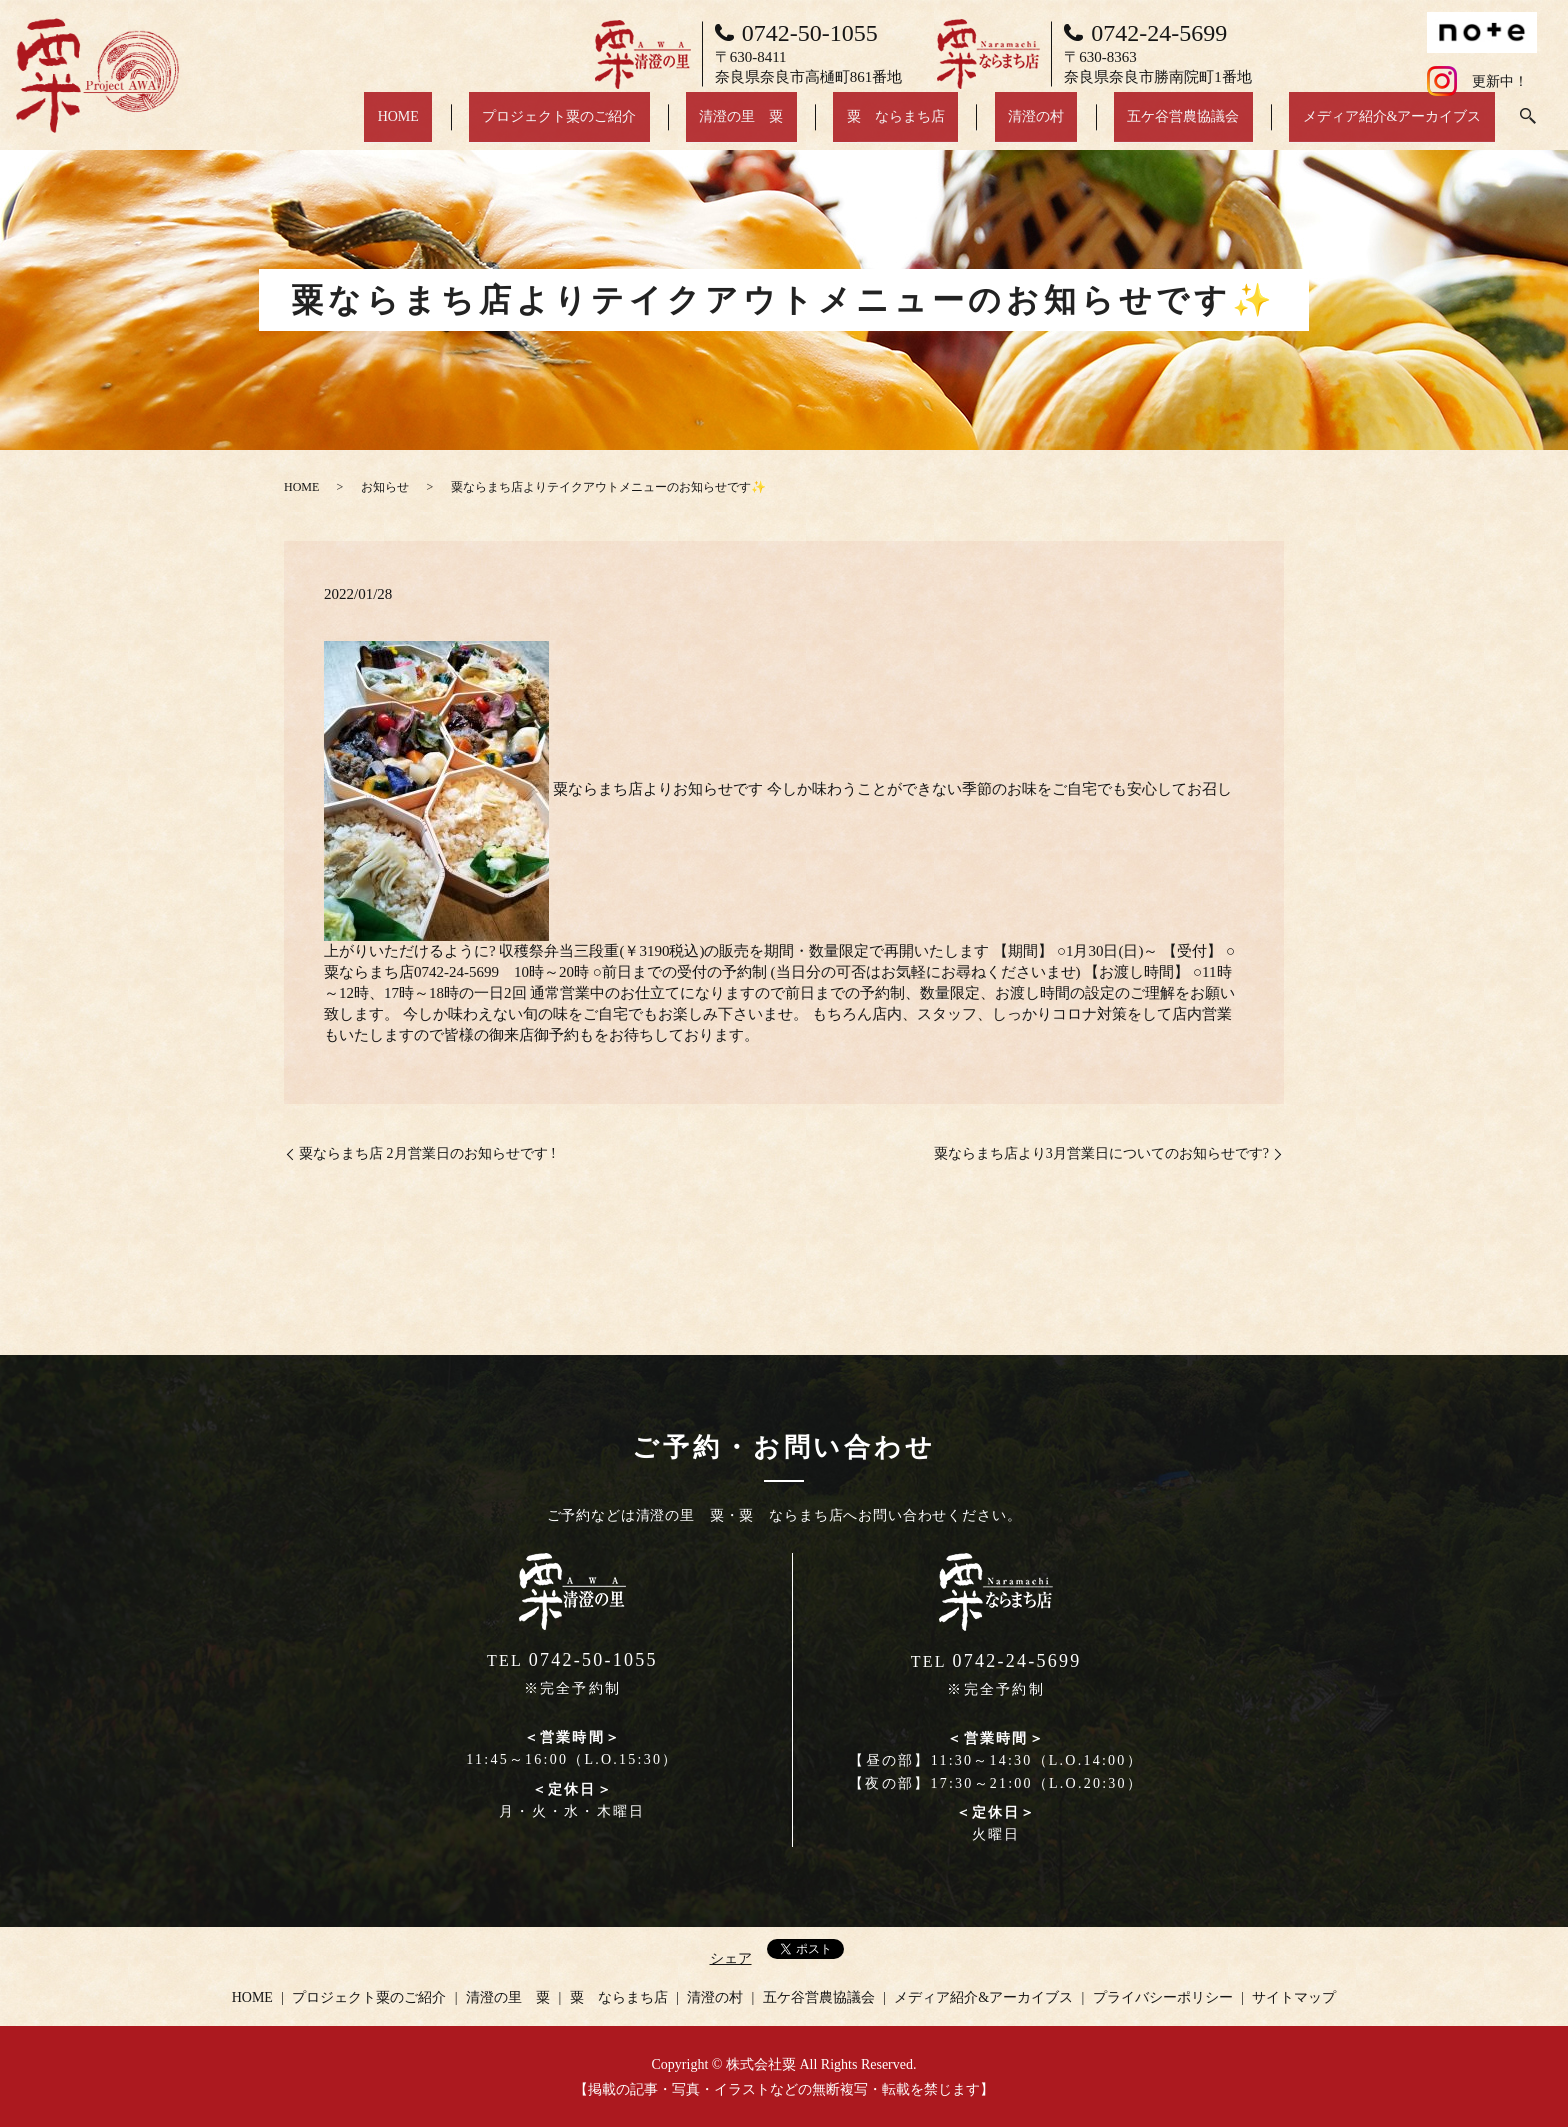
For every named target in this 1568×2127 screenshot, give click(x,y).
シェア (731, 1958)
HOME (572, 126)
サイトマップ (1294, 1997)
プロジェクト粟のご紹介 (707, 126)
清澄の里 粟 (862, 126)
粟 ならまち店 (990, 126)
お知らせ (385, 487)
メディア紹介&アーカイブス (1405, 126)
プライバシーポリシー (1163, 1997)
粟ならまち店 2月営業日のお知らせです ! (427, 1153)
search (1528, 127)
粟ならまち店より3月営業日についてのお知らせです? (1101, 1153)
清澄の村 (1103, 126)
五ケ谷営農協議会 (1223, 126)
